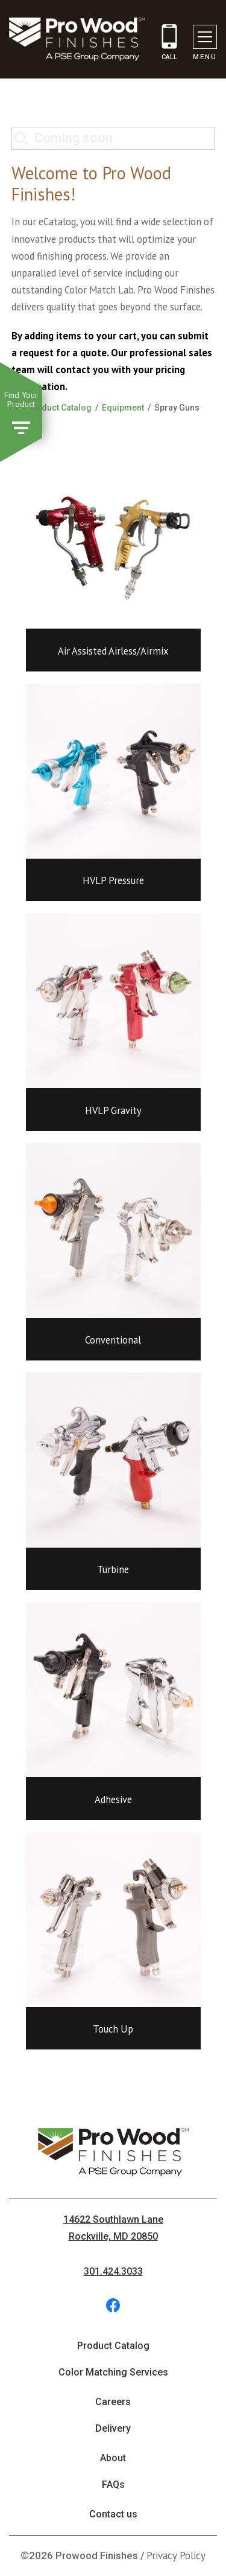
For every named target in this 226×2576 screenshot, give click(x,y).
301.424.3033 (113, 2271)
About (113, 2458)
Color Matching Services (113, 2372)
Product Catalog (59, 407)
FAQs (113, 2484)
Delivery (113, 2428)
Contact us (113, 2514)
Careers (113, 2402)
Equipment (123, 407)
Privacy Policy (176, 2555)
